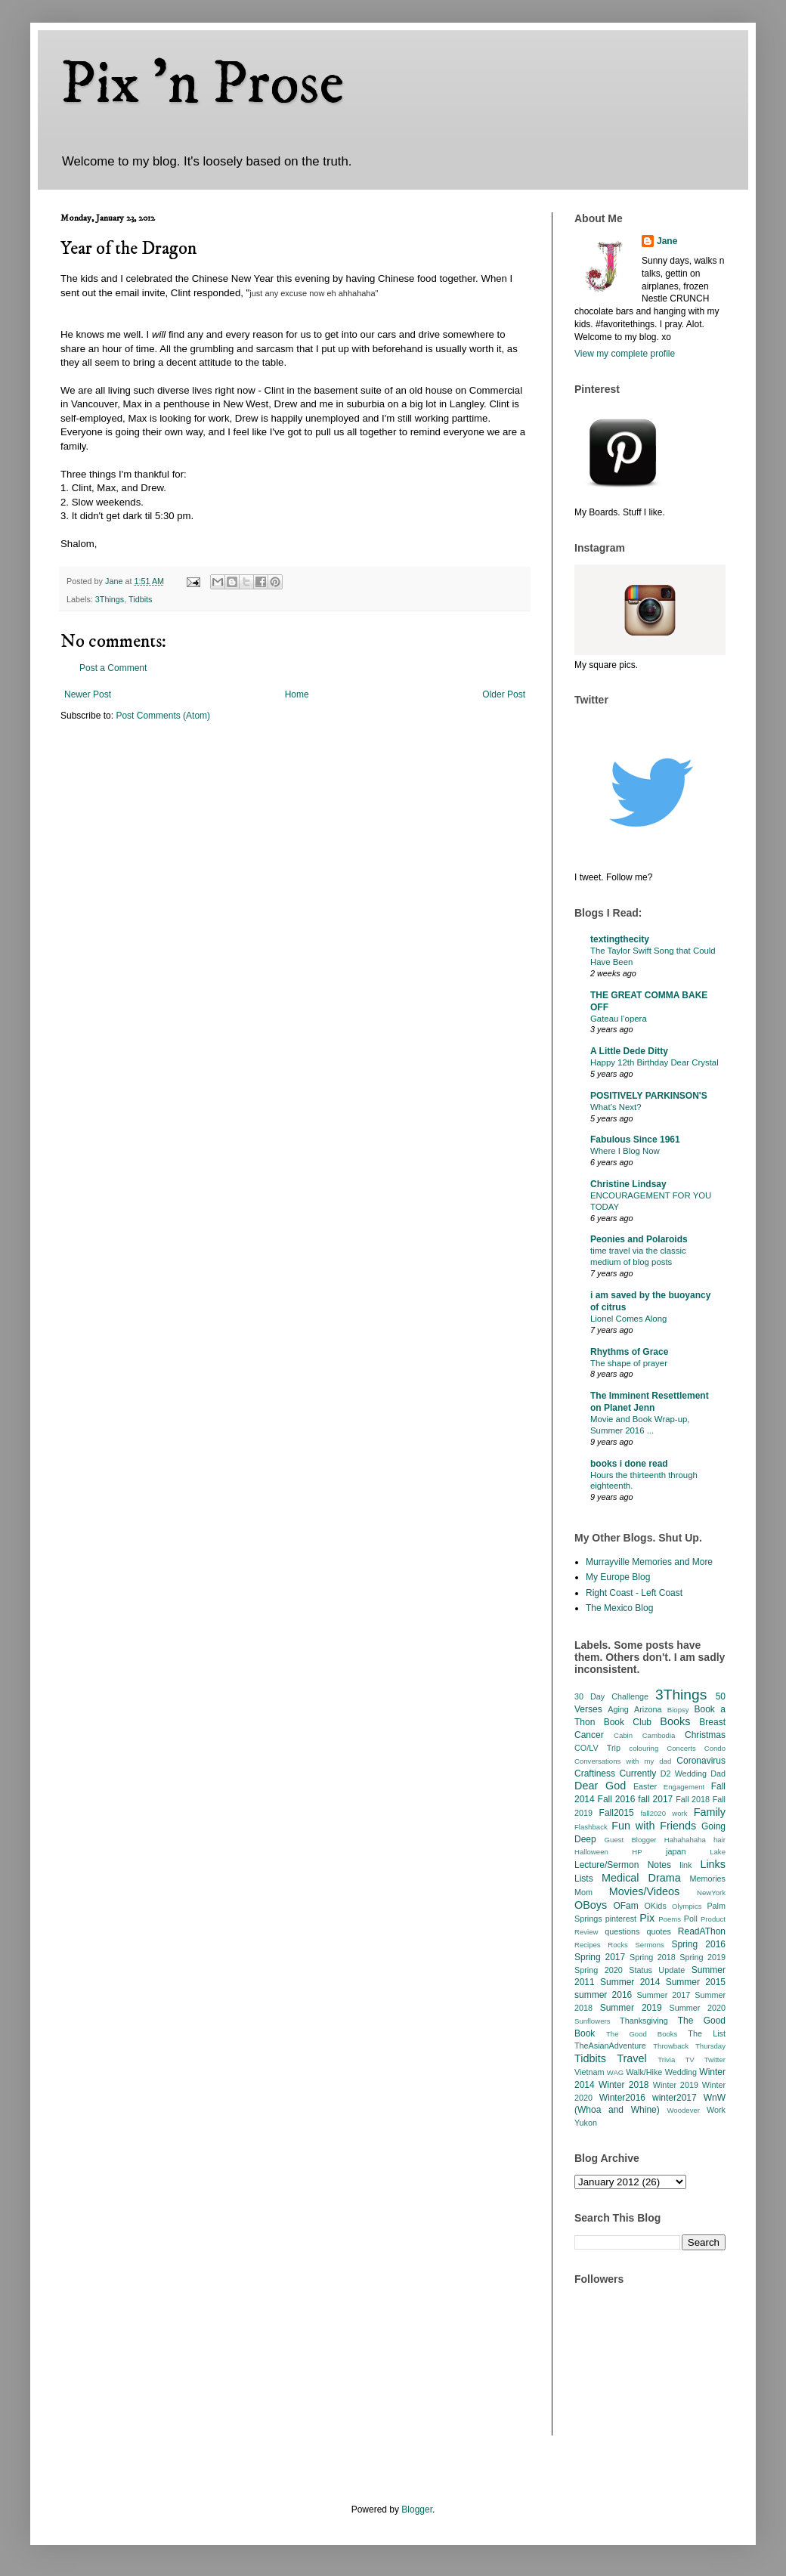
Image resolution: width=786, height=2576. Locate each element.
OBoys (590, 1905)
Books (675, 1721)
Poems (669, 1919)
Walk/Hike (644, 2072)
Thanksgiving (644, 2020)
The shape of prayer (628, 1363)
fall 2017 (655, 1799)
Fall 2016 (617, 1799)
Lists (583, 1878)
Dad (718, 1773)
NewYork (711, 1892)
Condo (715, 1748)
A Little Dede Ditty (629, 1051)
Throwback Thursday (689, 2046)
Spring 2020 (598, 1970)
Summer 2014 (630, 1982)
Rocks (618, 1945)
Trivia (666, 2059)
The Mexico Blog (619, 1608)
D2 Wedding (684, 1773)
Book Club (627, 1722)
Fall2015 (616, 1813)
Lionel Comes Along (628, 1318)
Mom (583, 1892)
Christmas (705, 1735)
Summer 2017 (664, 1994)
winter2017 (674, 2097)
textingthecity (619, 939)
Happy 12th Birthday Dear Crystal (654, 1062)
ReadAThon (702, 1931)
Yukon (585, 2122)
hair (719, 1839)
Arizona (648, 1709)
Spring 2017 (599, 1957)
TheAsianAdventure (610, 2045)
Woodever (683, 2110)
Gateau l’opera (618, 1018)
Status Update (657, 1970)
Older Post (503, 694)
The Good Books (641, 2034)
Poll (691, 1918)
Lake (718, 1852)
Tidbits (140, 599)
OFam (625, 1905)
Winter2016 (622, 2097)
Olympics (686, 1906)
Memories (708, 1878)
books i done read (629, 1463)
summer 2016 (603, 1995)
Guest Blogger (631, 1839)
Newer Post (87, 694)
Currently (638, 1773)
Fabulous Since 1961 (635, 1139)
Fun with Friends (653, 1826)
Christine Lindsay (628, 1184)
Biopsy (678, 1709)
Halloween (591, 1852)
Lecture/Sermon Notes (622, 1865)
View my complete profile (624, 353)
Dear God (600, 1786)
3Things (109, 599)
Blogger (416, 2509)
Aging (618, 1709)
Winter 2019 (675, 2084)
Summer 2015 (696, 1982)
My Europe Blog (618, 1577)
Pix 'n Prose (202, 84)
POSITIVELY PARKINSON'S (648, 1095)
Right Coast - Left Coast (634, 1593)
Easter (645, 1786)
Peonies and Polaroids (639, 1239)
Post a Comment (113, 668)
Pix (646, 1918)
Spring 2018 (653, 1957)
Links (713, 1864)
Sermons (649, 1945)
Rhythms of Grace (629, 1352)
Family (710, 1812)
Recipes (587, 1945)
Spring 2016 (698, 1944)
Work (716, 2109)
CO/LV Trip (597, 1747)
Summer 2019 (631, 2007)
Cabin (623, 1735)
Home (297, 694)
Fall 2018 (693, 1799)
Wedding (681, 2072)
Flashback (591, 1827)
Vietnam (589, 2072)
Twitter (715, 2059)
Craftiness (594, 1773)
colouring (643, 1748)
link (685, 1864)
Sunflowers (592, 2021)
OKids (655, 1905)
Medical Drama (641, 1878)
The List (707, 2033)
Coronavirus (701, 1760)
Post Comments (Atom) (163, 715)
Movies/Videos (644, 1891)
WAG (615, 2072)
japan (675, 1851)
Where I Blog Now (625, 1150)
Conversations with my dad (622, 1761)
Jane (667, 241)
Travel (631, 2058)
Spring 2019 (702, 1957)
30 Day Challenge (611, 1696)
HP (637, 1852)
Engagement (684, 1787)
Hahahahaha (685, 1839)
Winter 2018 (624, 2085)
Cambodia (659, 1735)
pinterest (620, 1918)
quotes (658, 1931)
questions (622, 1931)
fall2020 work (663, 1813)
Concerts (681, 1748)
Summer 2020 (698, 2007)
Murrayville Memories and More (649, 1562)
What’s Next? (616, 1107)
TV (689, 2059)
